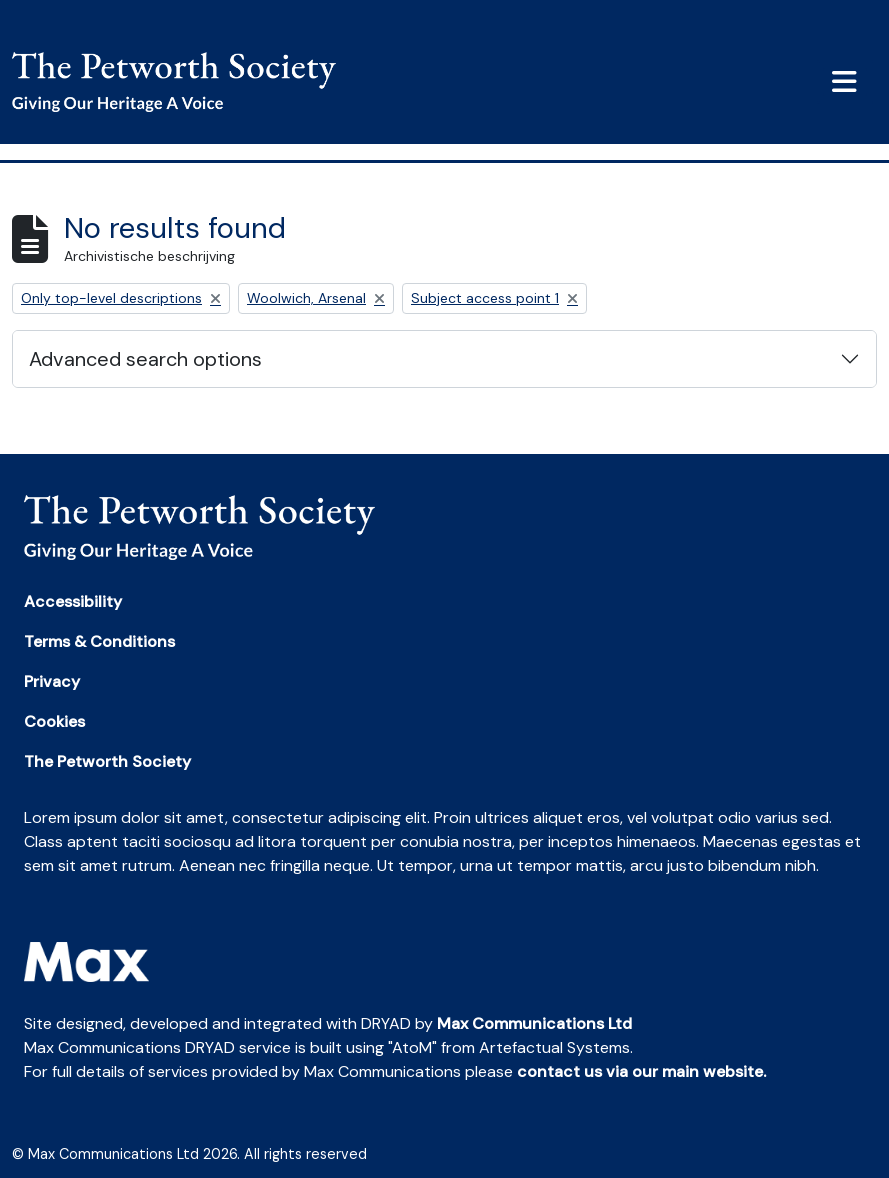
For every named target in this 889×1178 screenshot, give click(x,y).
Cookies (54, 721)
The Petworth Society (107, 761)
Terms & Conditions (99, 641)
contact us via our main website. (641, 1071)
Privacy (52, 681)
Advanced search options (145, 359)
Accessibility (73, 601)
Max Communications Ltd (534, 1023)
